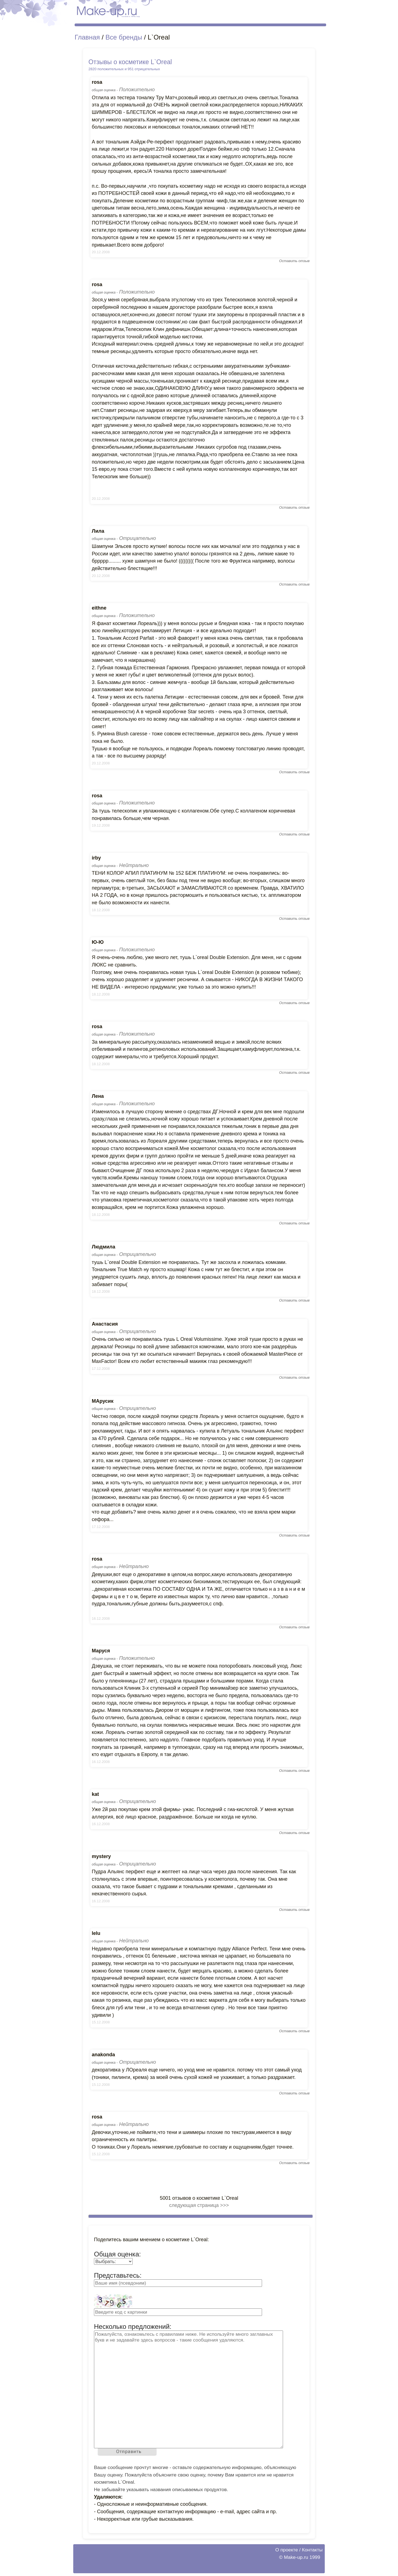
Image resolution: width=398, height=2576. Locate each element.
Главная (87, 37)
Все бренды (123, 37)
